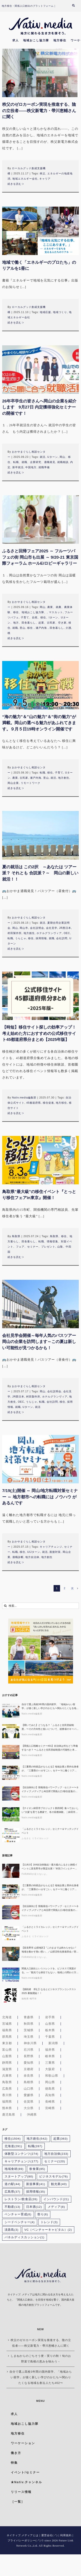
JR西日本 (65, 927)
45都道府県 (33, 1102)
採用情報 (41, 938)
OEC (67, 933)
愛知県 (28, 2062)
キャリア (45, 178)
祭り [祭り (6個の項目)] (42, 2214)
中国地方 (31, 467)
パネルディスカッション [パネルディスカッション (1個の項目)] (24, 2237)
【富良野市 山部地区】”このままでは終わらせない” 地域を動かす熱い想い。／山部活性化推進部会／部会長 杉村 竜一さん (50, 1950)
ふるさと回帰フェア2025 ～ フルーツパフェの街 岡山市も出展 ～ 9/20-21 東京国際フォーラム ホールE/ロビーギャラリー (40, 557)
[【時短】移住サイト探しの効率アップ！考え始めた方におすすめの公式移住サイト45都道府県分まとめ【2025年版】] (40, 995)
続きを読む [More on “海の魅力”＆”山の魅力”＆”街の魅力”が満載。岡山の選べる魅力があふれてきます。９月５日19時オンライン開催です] (15, 788)
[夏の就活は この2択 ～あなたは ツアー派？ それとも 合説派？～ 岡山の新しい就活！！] (40, 835)
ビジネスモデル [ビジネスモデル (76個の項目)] (53, 2176)
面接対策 (55, 1551)
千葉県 (50, 2036)
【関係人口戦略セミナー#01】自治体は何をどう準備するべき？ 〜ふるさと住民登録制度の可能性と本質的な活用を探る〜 (50, 1748)
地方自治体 (32, 1557)
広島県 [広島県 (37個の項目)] (12, 2191)
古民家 (24, 777)
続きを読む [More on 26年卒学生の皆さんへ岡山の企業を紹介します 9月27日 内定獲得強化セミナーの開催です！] (15, 472)
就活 (42, 456)
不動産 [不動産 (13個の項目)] (12, 2207)
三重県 (50, 2062)
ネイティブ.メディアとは (22, 2535)
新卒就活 (18, 467)
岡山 (42, 607)
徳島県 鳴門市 (29, 1998)
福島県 (7, 2030)
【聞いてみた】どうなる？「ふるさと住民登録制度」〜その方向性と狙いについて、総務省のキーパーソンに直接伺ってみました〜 (50, 1727)
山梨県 (7, 2056)
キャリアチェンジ (51, 1546)
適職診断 (18, 1557)
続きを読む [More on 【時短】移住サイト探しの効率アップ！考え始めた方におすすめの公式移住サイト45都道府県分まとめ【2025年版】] (15, 1113)
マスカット (56, 612)
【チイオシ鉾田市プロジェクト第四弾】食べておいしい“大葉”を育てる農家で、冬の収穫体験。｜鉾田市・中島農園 (50, 1810)
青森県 (28, 2017)
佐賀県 (28, 2101)
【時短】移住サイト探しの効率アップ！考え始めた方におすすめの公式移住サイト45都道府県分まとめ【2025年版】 (39, 1033)
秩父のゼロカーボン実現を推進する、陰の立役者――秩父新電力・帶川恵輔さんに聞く (39, 110)
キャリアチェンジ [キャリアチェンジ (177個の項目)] (21, 2161)
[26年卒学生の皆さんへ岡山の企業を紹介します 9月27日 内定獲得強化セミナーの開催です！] (40, 369)
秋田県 (28, 2023)
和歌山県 (51, 2075)
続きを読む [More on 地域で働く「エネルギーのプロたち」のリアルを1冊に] (15, 322)
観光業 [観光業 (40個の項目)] (59, 2184)
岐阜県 (50, 2056)
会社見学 (51, 927)
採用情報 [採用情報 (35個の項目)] (35, 2191)
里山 (22, 627)
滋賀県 (7, 2069)
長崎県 (50, 2101)
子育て (59, 772)
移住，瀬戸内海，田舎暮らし (45, 627)
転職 (42, 772)
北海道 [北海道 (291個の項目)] (13, 2146)
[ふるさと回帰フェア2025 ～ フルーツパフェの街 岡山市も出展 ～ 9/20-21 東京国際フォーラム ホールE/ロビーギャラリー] (40, 519)
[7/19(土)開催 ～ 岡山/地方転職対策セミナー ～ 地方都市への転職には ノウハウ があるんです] (40, 1459)
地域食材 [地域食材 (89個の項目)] (14, 2169)
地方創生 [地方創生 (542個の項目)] (37, 2138)
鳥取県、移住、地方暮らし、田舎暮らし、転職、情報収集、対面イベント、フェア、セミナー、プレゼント (40, 1241)
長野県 (28, 2056)
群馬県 (7, 2036)
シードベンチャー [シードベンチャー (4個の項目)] (20, 2222)
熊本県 (7, 2108)
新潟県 (53, 2043)
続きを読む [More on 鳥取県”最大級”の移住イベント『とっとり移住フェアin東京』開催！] (15, 1257)
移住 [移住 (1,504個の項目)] (13, 2138)
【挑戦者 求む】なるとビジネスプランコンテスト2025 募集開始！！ (49, 1991)
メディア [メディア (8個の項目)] (56, 2207)
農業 (15, 777)
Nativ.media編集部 (24, 1097)
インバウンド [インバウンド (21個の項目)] (56, 2199)
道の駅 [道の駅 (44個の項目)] (12, 2184)
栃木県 (50, 2030)
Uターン (52, 456)
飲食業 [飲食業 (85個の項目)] (37, 2169)
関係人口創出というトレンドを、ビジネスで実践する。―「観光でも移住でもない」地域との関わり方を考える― (50, 1970)
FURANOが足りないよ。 (35, 1874)
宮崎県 (50, 2108)
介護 (68, 627)
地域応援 (45, 312)
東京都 (7, 2043)
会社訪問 (61, 938)
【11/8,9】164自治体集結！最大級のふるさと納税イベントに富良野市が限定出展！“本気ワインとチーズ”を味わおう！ (49, 1866)
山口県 (28, 2088)
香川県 (7, 2095)
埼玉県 (28, 2036)
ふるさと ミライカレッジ (35, 1838)
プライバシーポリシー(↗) (24, 2540)
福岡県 (7, 2101)
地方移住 (61, 1102)
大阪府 (50, 2069)
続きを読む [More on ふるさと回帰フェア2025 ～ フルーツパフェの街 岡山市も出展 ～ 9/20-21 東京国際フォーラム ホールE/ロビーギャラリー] (15, 638)
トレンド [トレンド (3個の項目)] (49, 2222)
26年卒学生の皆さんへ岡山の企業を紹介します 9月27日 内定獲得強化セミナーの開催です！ (39, 407)
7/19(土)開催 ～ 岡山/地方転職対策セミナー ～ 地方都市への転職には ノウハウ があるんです (40, 1496)
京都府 (28, 2069)
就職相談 (62, 462)
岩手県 (50, 2017)
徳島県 (50, 2088)
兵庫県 (7, 2075)
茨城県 (28, 2030)
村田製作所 (15, 933)
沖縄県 (32, 2114)
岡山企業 (13, 783)
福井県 (50, 2049)
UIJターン (33, 1551)
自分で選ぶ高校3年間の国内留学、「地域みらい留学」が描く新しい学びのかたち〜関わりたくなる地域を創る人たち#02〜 (50, 1706)
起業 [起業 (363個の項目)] (60, 2138)
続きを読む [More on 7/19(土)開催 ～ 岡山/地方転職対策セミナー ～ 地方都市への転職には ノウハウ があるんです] (15, 1562)
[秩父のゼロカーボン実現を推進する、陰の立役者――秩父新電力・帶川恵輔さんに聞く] (40, 73)
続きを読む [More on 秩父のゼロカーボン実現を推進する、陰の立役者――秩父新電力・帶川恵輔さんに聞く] (15, 183)
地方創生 (63, 777)
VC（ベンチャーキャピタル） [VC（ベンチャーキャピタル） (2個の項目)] (48, 2230)
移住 (50, 772)
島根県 (28, 2082)
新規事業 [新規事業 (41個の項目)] (35, 2184)
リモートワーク (30, 783)
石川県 (28, 2049)
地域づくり (60, 312)
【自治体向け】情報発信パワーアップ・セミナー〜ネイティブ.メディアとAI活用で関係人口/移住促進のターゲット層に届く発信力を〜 (50, 1789)
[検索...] (40, 1606)
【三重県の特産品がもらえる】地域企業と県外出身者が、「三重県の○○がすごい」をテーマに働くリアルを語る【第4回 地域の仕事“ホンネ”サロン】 (50, 1768)
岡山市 (24, 927)
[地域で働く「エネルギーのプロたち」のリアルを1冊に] (40, 231)
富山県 (7, 2049)
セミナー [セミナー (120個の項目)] (54, 2161)
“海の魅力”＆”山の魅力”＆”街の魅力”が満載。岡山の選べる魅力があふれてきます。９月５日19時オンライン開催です (39, 722)
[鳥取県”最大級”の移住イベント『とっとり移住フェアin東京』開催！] (40, 1160)
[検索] (5, 1606)
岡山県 (50, 2082)
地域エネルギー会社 (25, 178)
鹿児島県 (8, 2114)
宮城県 (7, 2023)
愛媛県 (28, 2095)
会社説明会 (37, 927)
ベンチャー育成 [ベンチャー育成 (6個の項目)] (18, 2214)
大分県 (28, 2108)
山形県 (50, 2023)
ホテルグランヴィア (49, 933)
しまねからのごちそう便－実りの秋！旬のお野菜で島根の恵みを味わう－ (41, 2358)
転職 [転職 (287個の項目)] (35, 2146)
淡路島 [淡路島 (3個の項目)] (12, 2230)
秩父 (42, 173)
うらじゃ (20, 938)
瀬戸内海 (35, 777)
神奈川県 (30, 2043)
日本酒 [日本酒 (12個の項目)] (34, 2207)
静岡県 (7, 2062)
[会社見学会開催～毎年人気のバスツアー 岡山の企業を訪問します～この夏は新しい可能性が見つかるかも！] (40, 1304)
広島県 (7, 2088)
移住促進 (48, 1102)
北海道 (7, 2017)
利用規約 (65, 2535)
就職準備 (44, 467)
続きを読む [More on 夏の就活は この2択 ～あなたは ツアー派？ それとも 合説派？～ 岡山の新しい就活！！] (15, 948)
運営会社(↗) (49, 2535)
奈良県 (28, 2075)
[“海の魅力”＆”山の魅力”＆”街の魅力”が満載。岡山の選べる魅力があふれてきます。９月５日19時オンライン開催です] (40, 685)
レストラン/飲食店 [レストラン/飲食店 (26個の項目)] (21, 2199)
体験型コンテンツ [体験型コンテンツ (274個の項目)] (21, 2154)
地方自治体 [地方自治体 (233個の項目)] (56, 2154)
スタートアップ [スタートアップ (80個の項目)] (19, 2176)
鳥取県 (16, 1236)
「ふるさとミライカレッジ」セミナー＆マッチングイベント (50, 1831)
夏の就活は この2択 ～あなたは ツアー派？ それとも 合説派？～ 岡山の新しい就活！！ (40, 873)
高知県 (50, 2095)
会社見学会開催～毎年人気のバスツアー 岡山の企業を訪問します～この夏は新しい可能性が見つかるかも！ (39, 1341)
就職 (15, 627)
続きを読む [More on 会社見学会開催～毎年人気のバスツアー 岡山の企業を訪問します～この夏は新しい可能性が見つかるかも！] (15, 1412)
